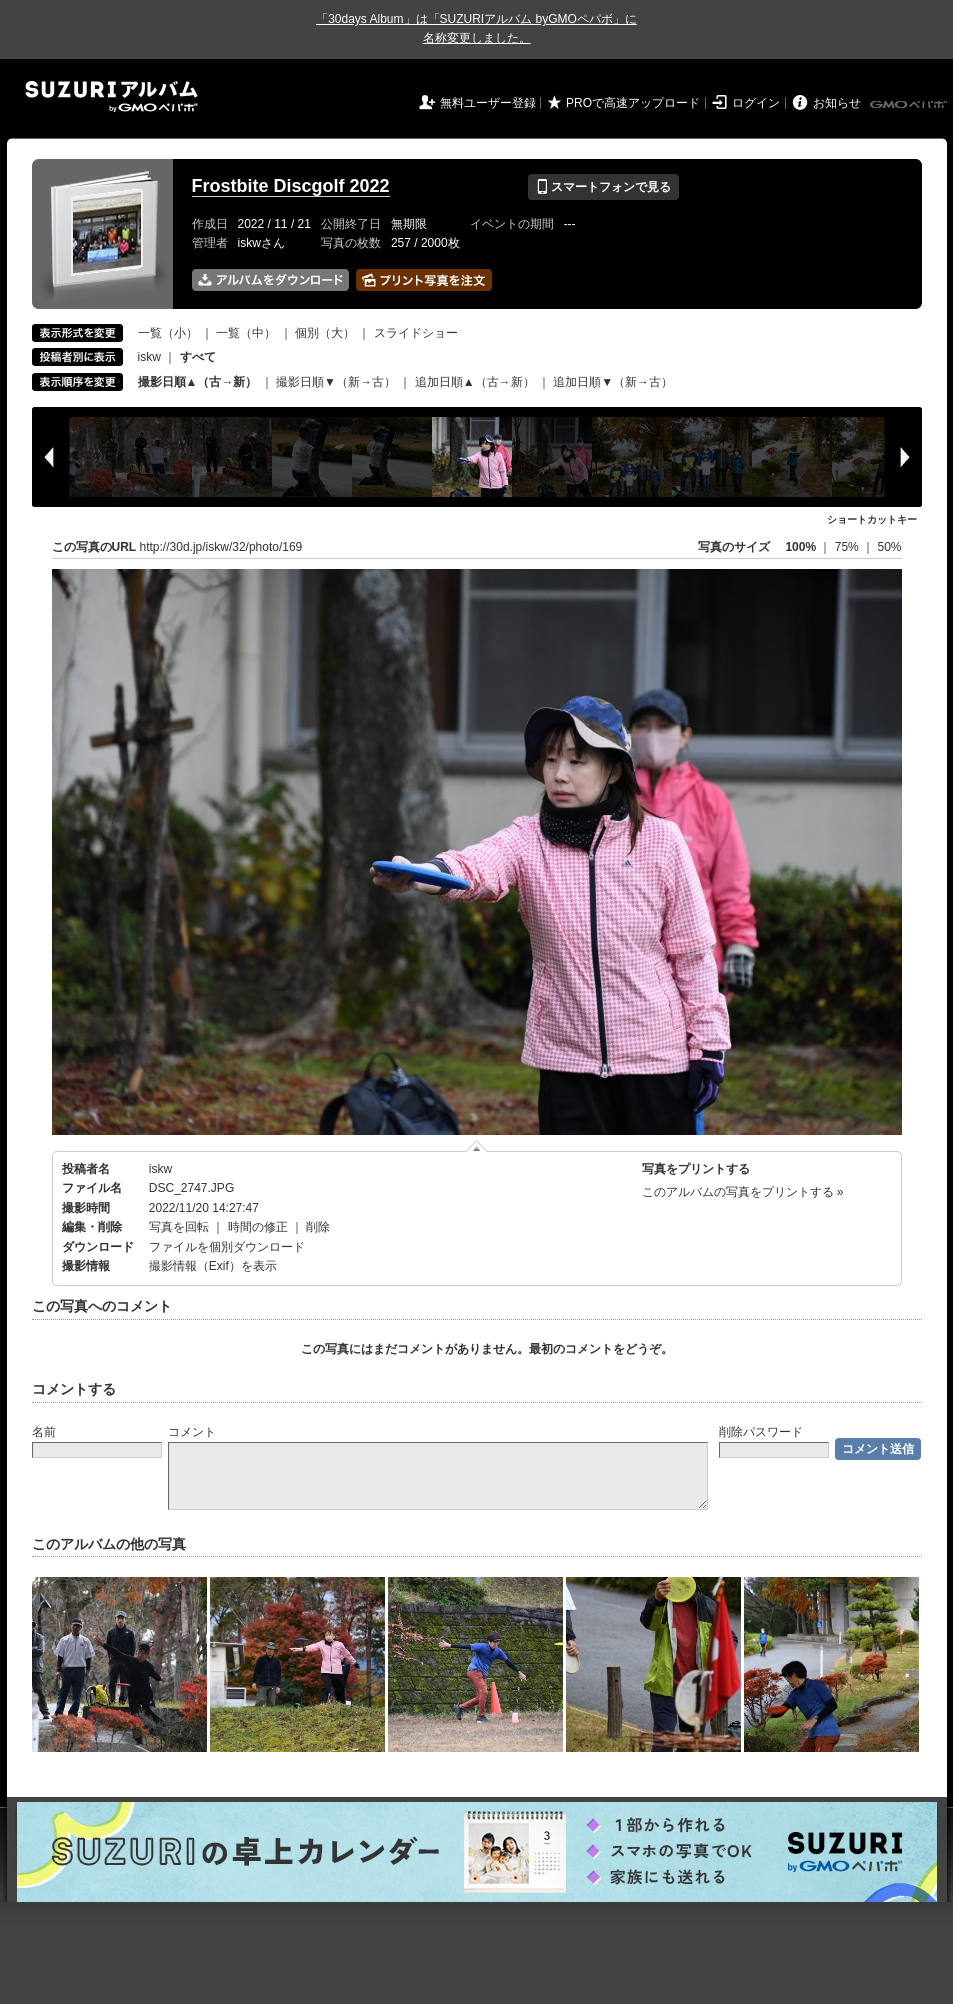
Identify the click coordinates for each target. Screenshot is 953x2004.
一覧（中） (246, 333)
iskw (149, 357)
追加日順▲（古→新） (475, 382)
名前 (44, 1432)
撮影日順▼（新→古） (336, 382)
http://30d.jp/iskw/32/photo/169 (221, 547)
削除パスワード (761, 1432)
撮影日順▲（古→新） (198, 382)
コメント (192, 1432)
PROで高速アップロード (633, 103)
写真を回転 (179, 1227)
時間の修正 (258, 1227)
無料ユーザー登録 (488, 103)
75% (848, 547)
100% (800, 547)
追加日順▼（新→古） (613, 382)
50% (889, 547)
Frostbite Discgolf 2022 (291, 186)
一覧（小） (168, 333)
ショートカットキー (872, 519)
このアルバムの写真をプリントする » (743, 1192)
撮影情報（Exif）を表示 (213, 1266)
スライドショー (416, 333)
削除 (318, 1227)
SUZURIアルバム (111, 96)
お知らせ (837, 103)
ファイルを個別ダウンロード (227, 1247)
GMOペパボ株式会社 (910, 105)
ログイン (756, 103)
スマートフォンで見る (603, 187)
